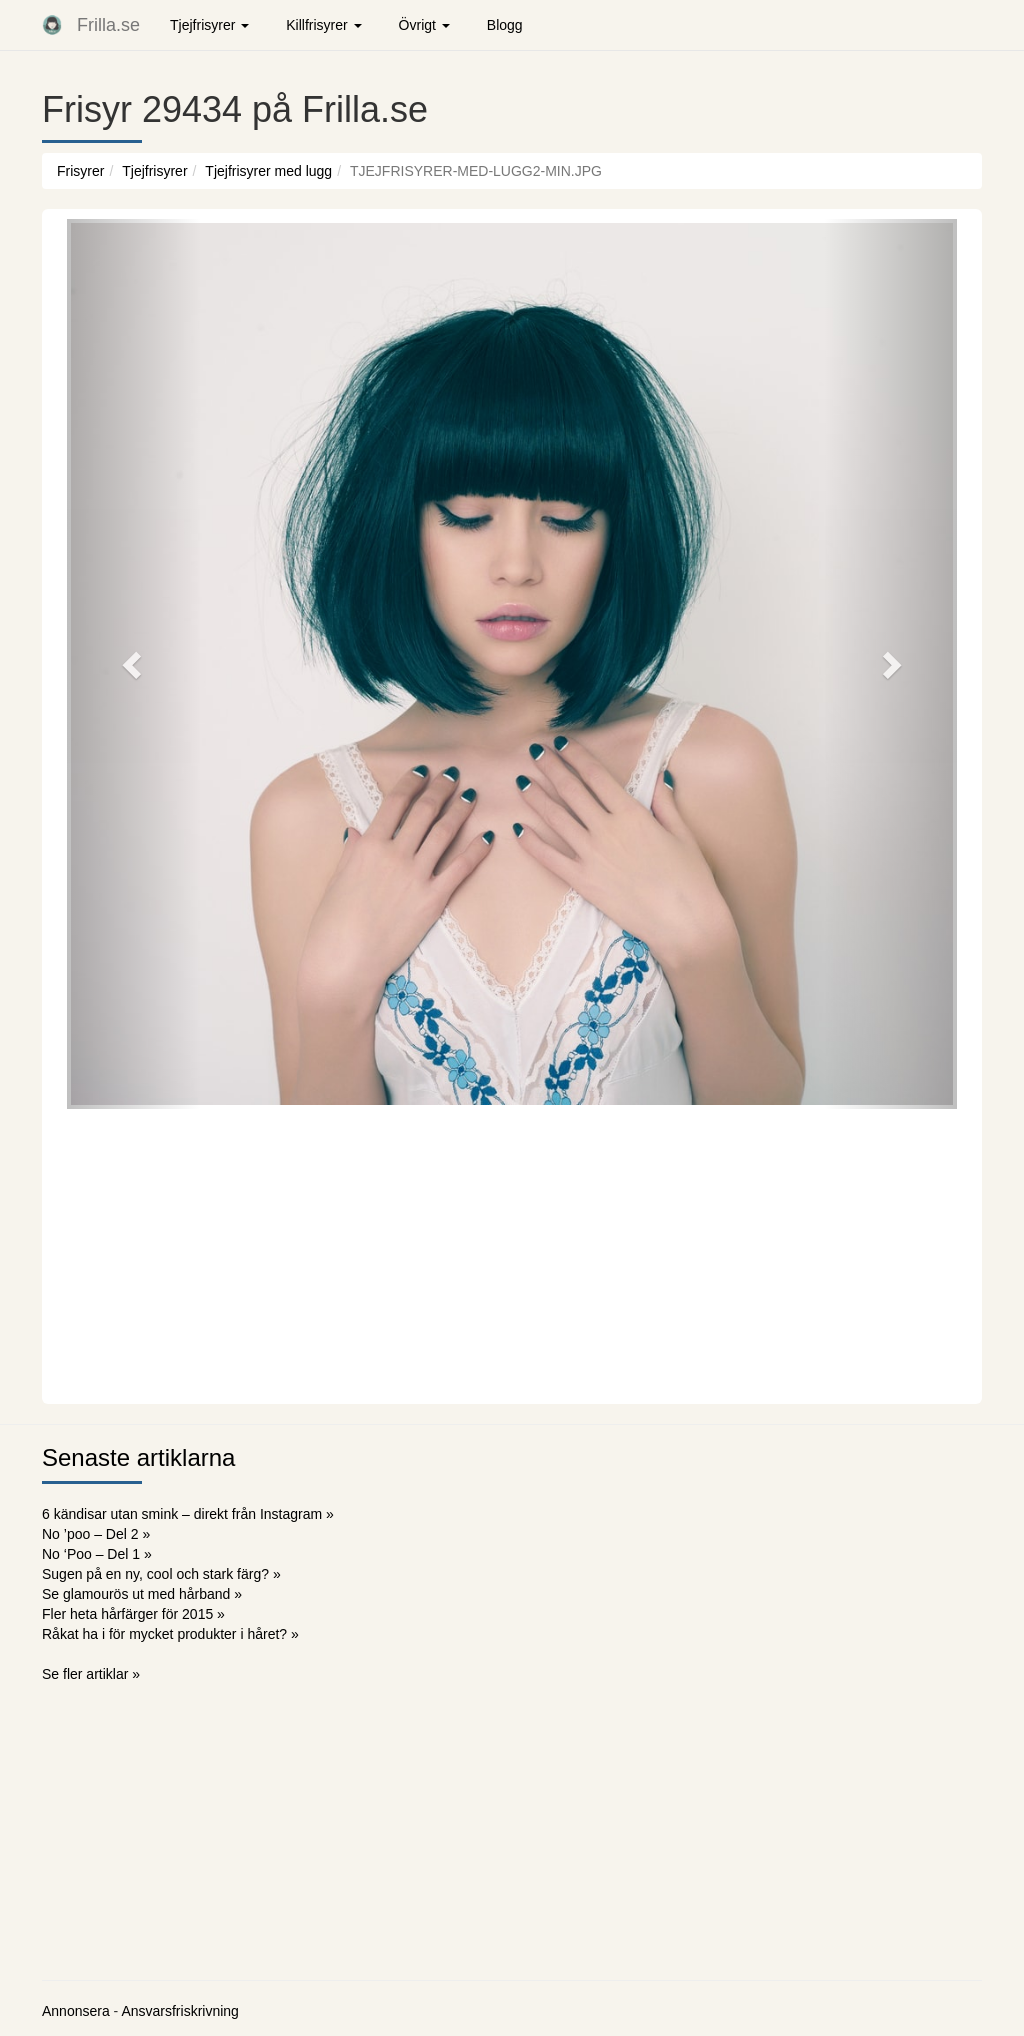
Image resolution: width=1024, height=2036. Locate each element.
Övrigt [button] (424, 25)
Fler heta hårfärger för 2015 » (133, 1614)
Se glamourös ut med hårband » (142, 1594)
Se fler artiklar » (91, 1674)
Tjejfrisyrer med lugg (268, 171)
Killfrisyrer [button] (323, 25)
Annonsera (76, 2011)
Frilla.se (108, 25)
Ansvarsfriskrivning (179, 2011)
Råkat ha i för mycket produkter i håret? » (170, 1634)
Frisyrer (80, 171)
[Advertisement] (512, 1254)
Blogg (505, 25)
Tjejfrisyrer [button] (209, 25)
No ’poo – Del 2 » (96, 1534)
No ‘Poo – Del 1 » (97, 1554)
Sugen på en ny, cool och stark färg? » (161, 1574)
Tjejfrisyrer (154, 171)
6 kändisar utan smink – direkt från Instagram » (188, 1514)
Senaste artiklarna (138, 1457)
